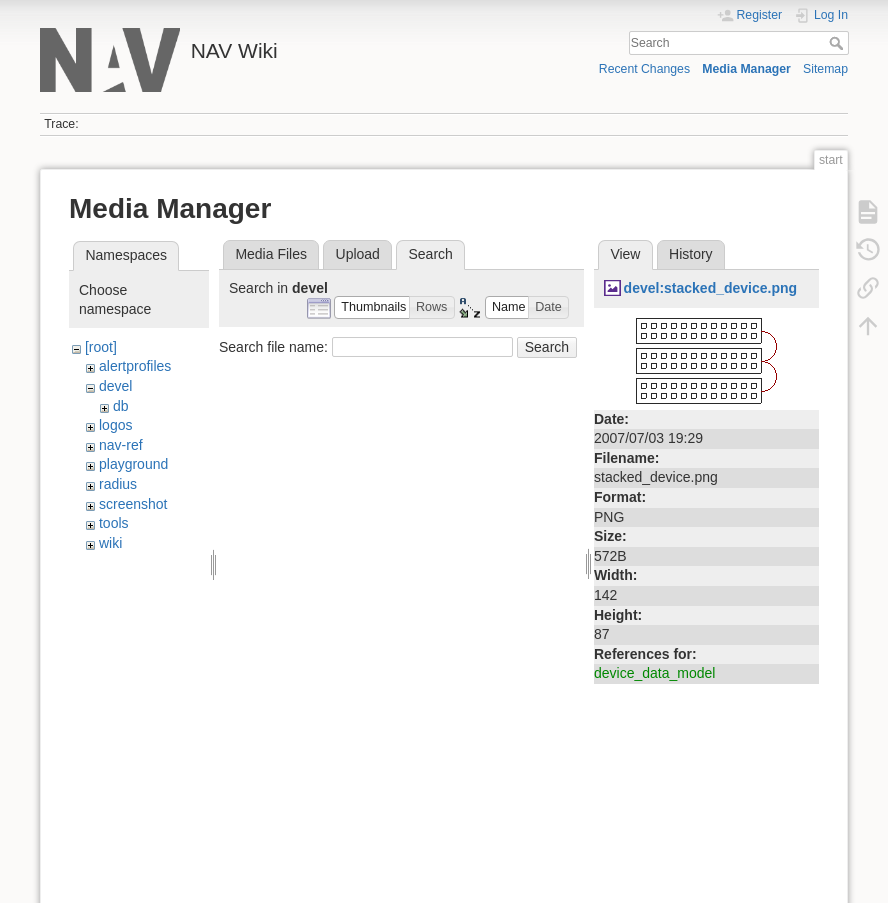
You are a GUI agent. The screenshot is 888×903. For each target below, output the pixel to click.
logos (115, 425)
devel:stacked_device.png (711, 288)
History (691, 254)
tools (114, 523)
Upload (358, 254)
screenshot (133, 504)
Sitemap (825, 69)
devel (115, 386)
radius (118, 484)
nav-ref (121, 445)
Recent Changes (644, 69)
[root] (101, 347)
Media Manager (746, 69)
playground (133, 464)
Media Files (271, 254)
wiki (110, 543)
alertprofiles (135, 366)
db (121, 406)
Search (838, 43)
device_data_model (654, 673)
